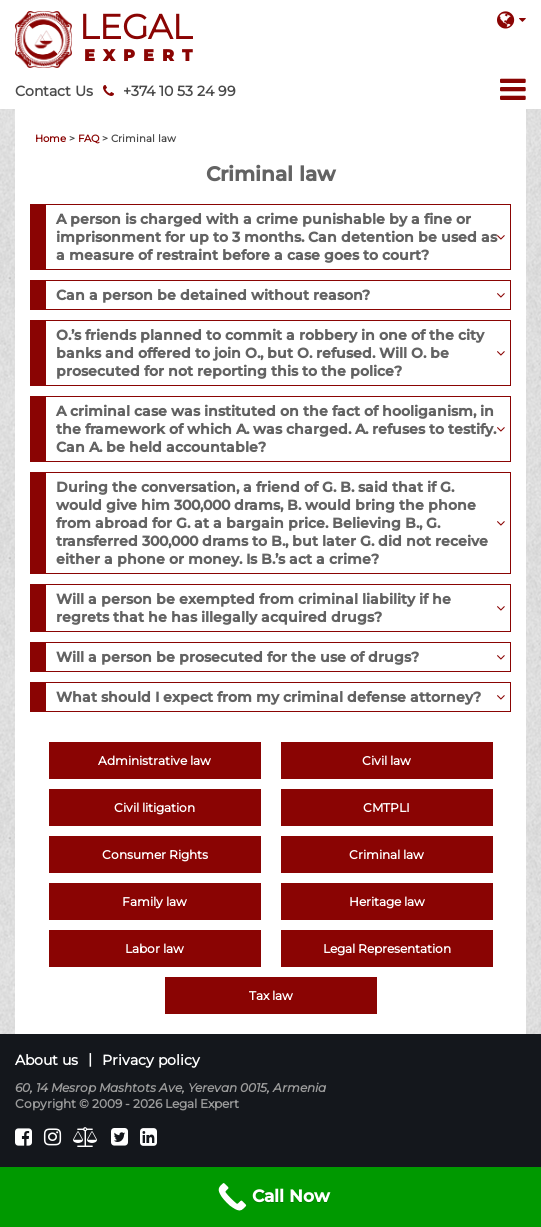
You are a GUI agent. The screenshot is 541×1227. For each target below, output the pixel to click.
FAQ (88, 138)
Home (50, 138)
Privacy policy (151, 1060)
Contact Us (54, 91)
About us (46, 1060)
